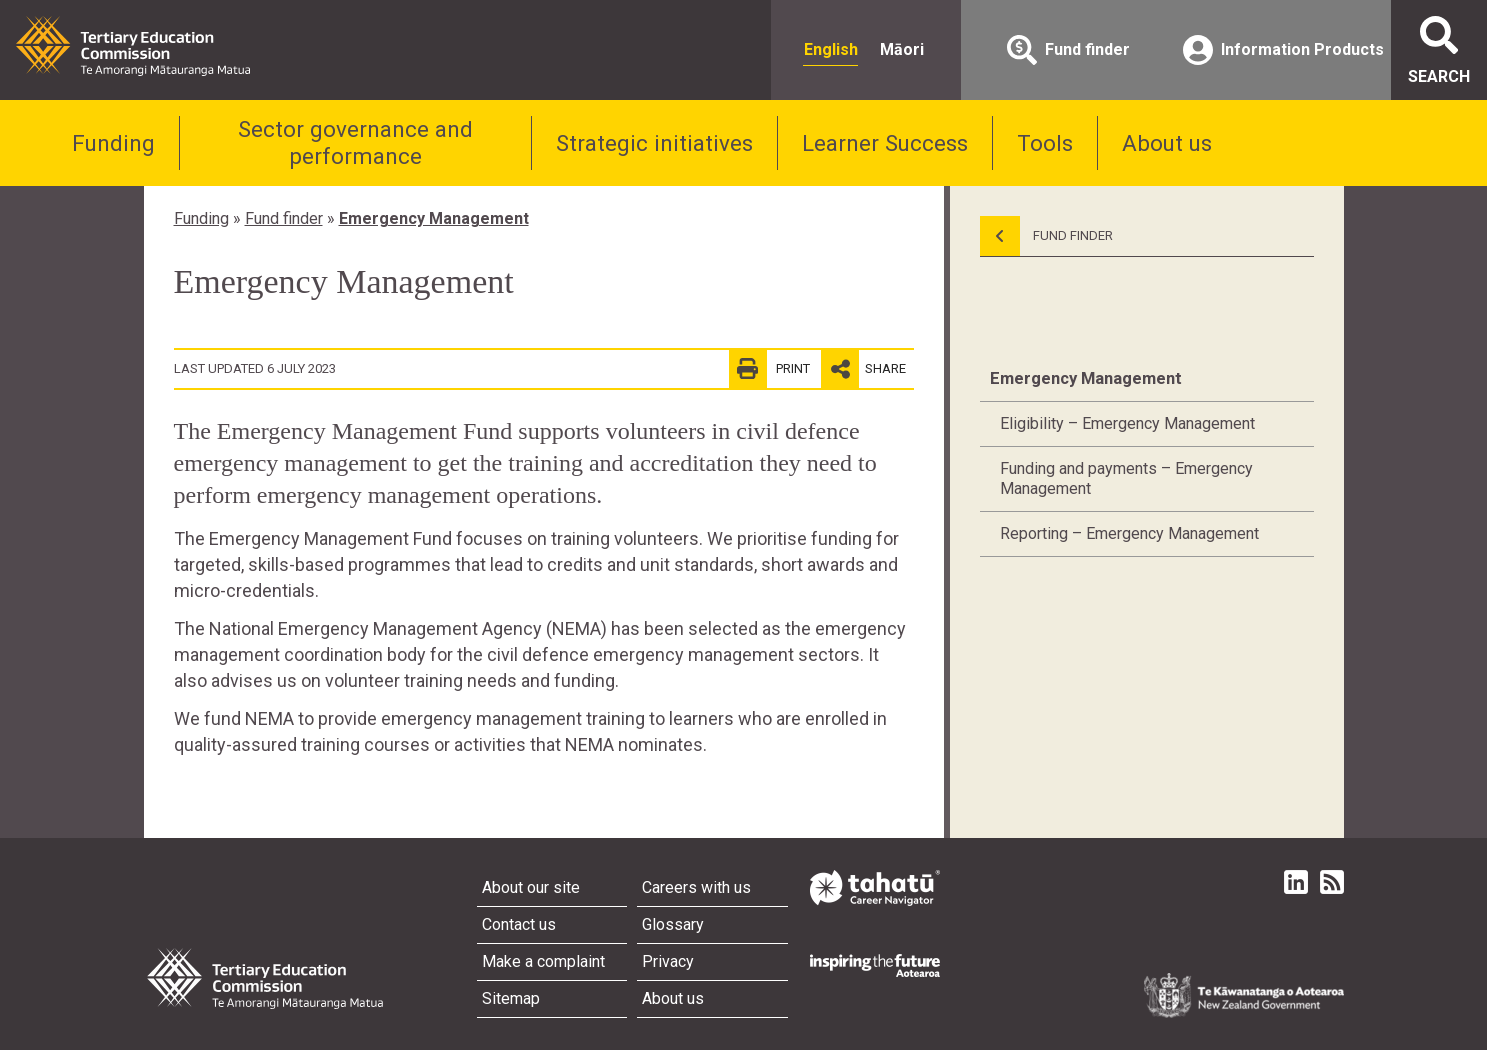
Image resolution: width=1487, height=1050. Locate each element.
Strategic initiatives (654, 143)
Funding (113, 143)
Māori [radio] (902, 49)
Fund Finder (1046, 236)
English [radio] (831, 49)
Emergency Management (434, 218)
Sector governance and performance (355, 142)
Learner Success (885, 143)
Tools (1045, 143)
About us (1167, 143)
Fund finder (284, 218)
